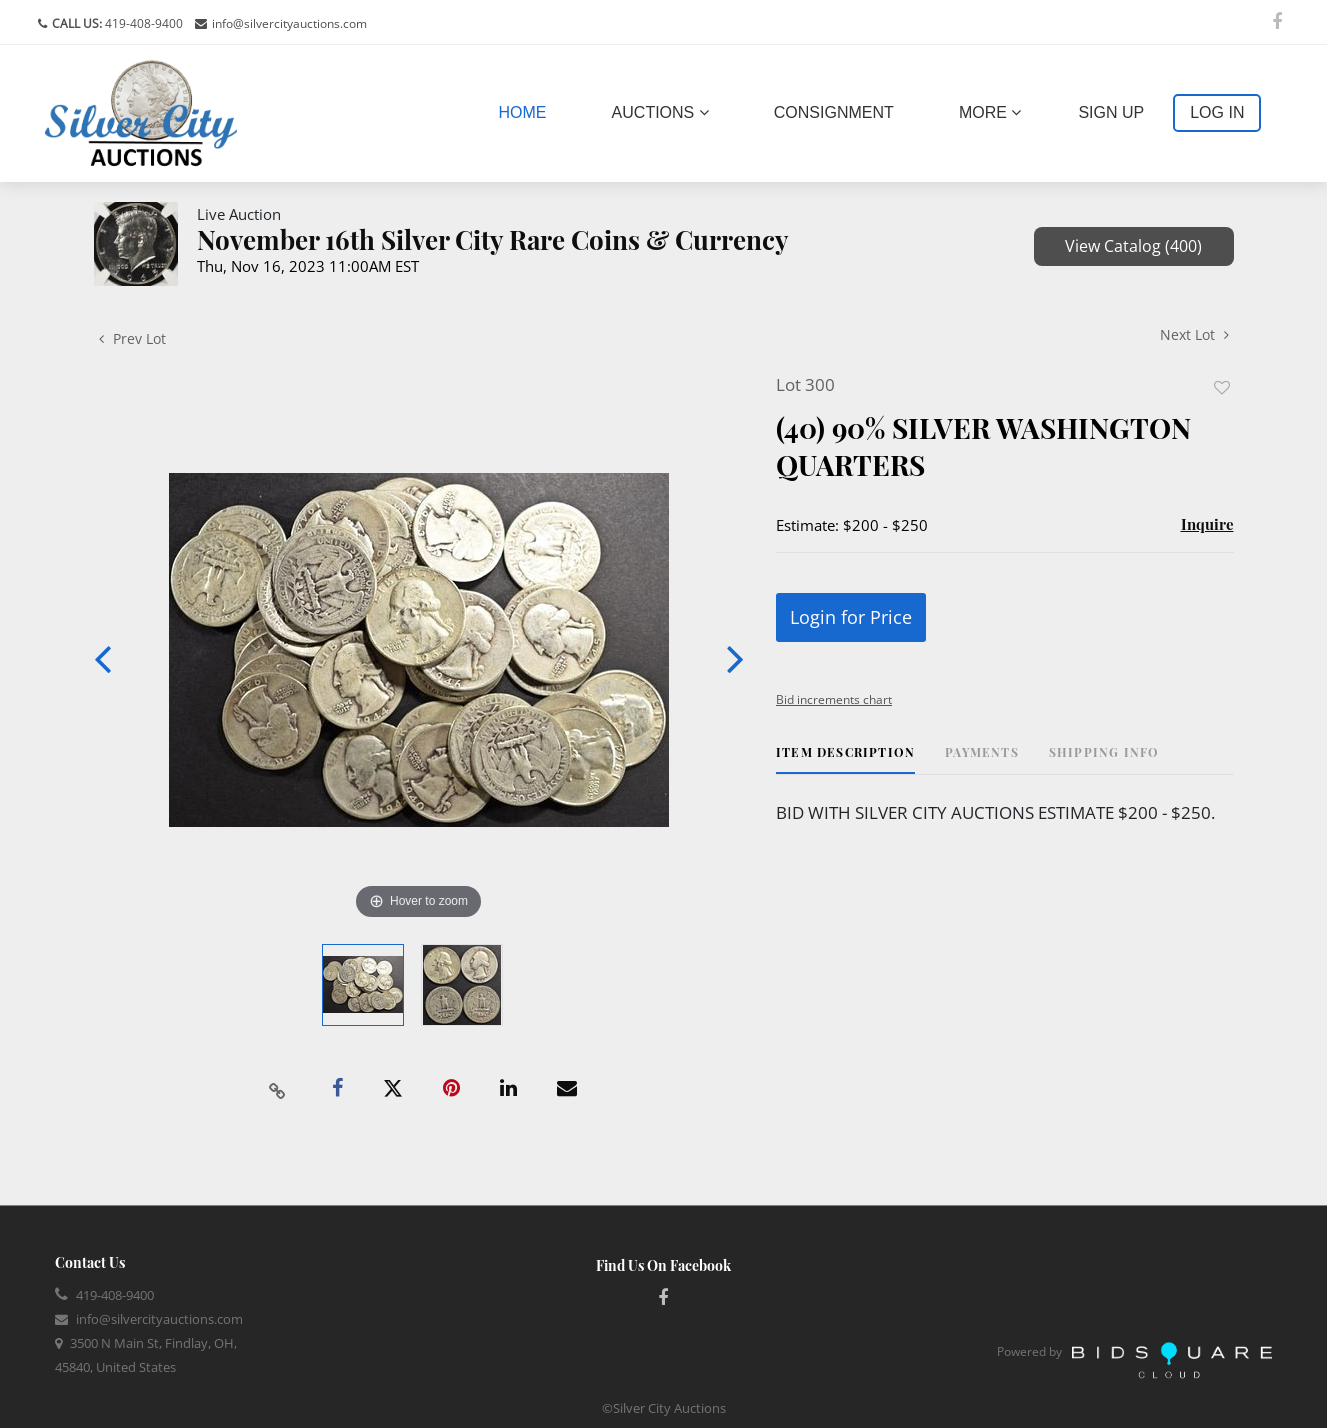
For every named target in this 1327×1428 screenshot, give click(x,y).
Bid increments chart (834, 699)
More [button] (990, 112)
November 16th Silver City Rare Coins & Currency (493, 239)
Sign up (1111, 112)
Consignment (834, 112)
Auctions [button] (660, 112)
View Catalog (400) (1133, 246)
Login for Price (851, 617)
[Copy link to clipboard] (277, 1089)
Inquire (1207, 524)
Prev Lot (132, 338)
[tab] (845, 759)
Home (527, 110)
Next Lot (1194, 334)
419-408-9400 (142, 23)
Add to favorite (1222, 387)
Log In (1217, 112)
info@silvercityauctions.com (289, 23)
